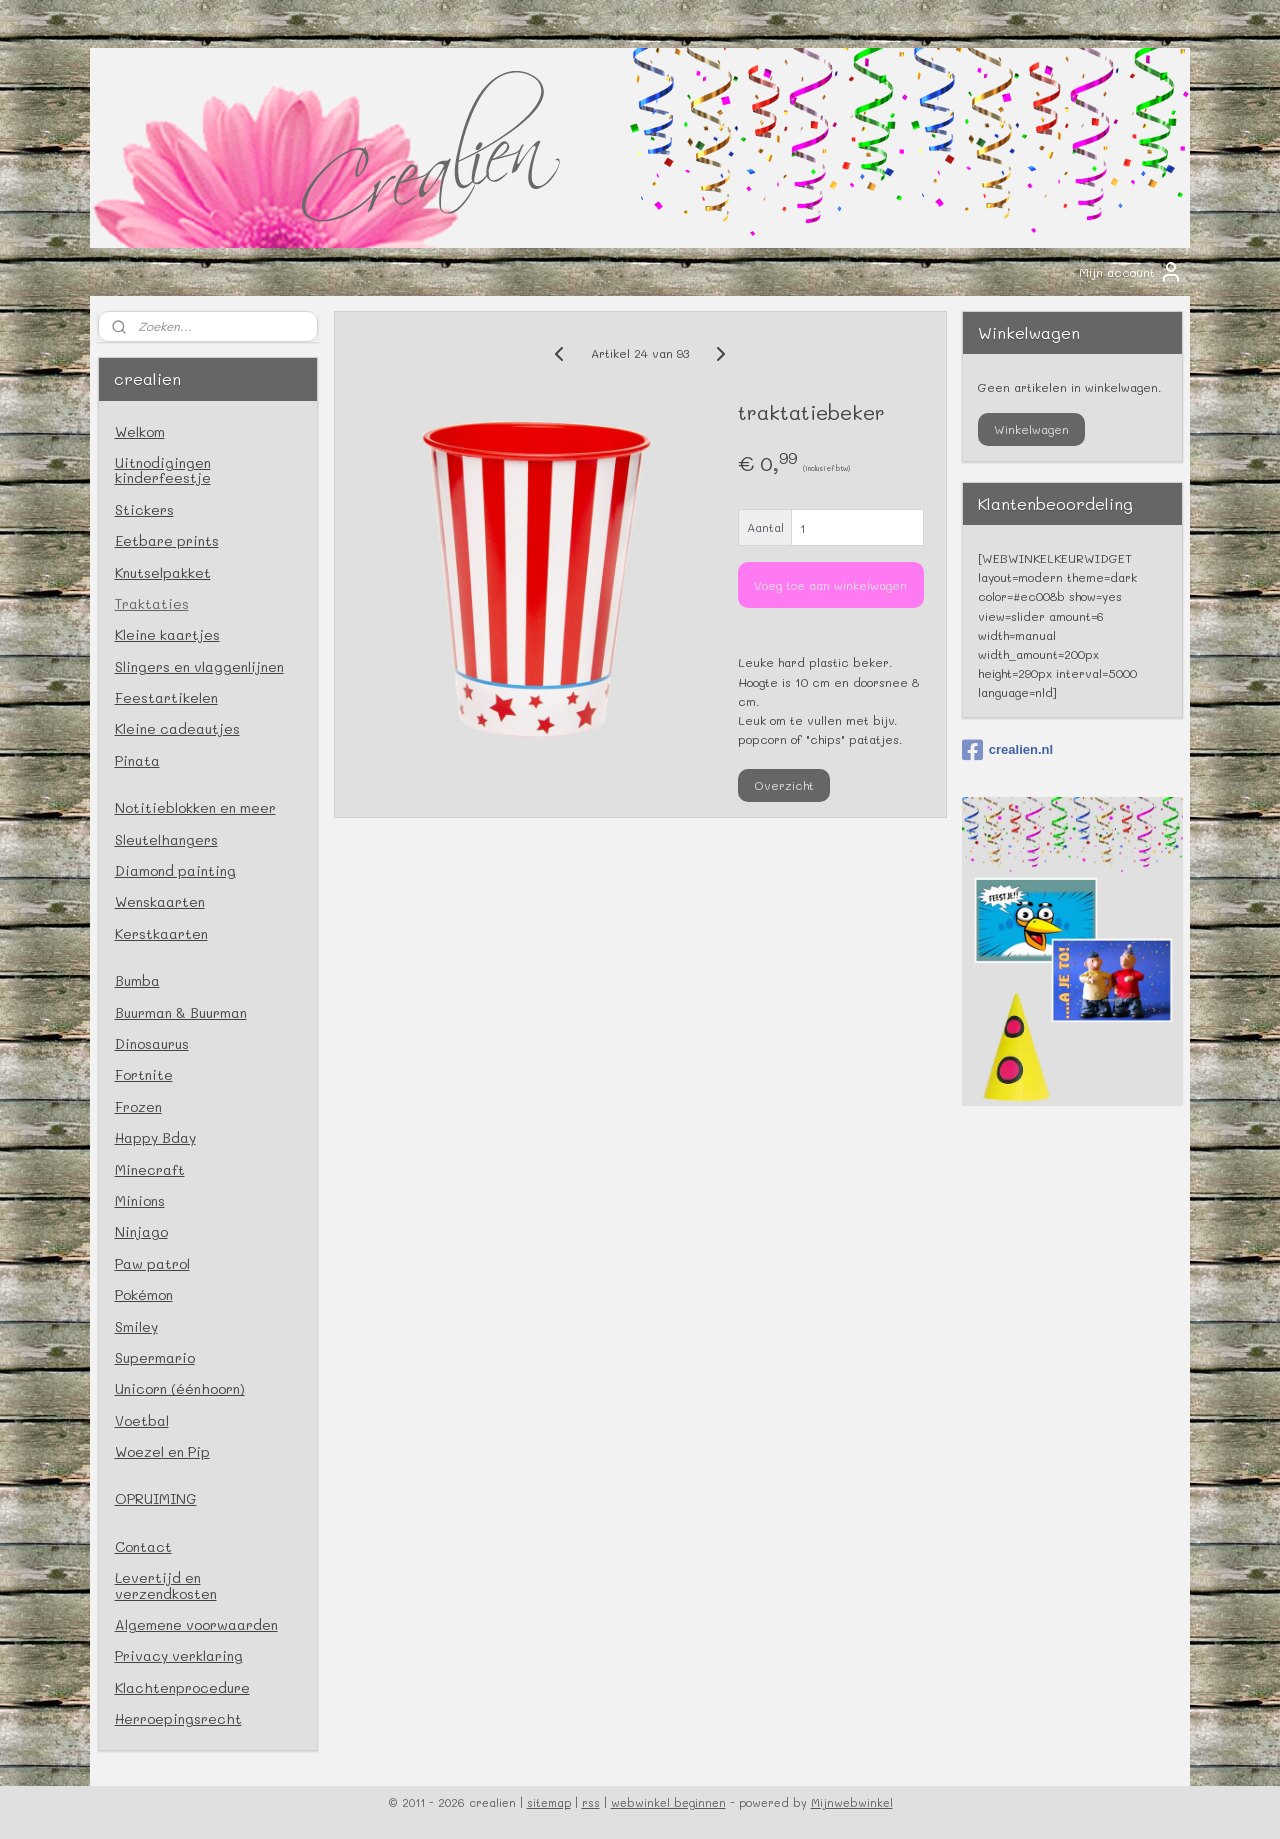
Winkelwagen (1031, 429)
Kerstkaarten (161, 933)
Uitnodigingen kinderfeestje (163, 470)
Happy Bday (155, 1137)
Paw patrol (152, 1263)
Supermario (155, 1357)
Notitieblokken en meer (195, 807)
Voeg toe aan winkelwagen (830, 585)
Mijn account (1131, 272)
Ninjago (141, 1231)
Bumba (137, 980)
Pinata (137, 760)
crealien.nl (1007, 750)
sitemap (549, 1802)
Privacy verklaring (179, 1655)
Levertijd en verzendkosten (166, 1585)
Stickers (144, 509)
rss (591, 1802)
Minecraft (150, 1169)
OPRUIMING (156, 1498)
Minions (140, 1200)
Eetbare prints (167, 540)
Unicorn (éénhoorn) (180, 1388)
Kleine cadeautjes (177, 728)
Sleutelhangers (166, 839)
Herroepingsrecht (178, 1718)
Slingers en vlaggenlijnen (199, 666)
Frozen (138, 1106)
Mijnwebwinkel (852, 1802)
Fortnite (144, 1074)
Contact (143, 1546)
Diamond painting (175, 870)
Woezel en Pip (162, 1451)
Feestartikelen (166, 697)
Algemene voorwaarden (196, 1624)
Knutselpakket (163, 572)
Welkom (140, 431)
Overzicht (784, 785)
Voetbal (142, 1420)
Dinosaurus (152, 1043)
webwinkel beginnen (668, 1802)
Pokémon (144, 1294)
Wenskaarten (160, 901)
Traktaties (152, 603)
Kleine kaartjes (167, 634)
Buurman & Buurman (181, 1012)
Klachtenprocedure (182, 1687)
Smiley (136, 1326)
